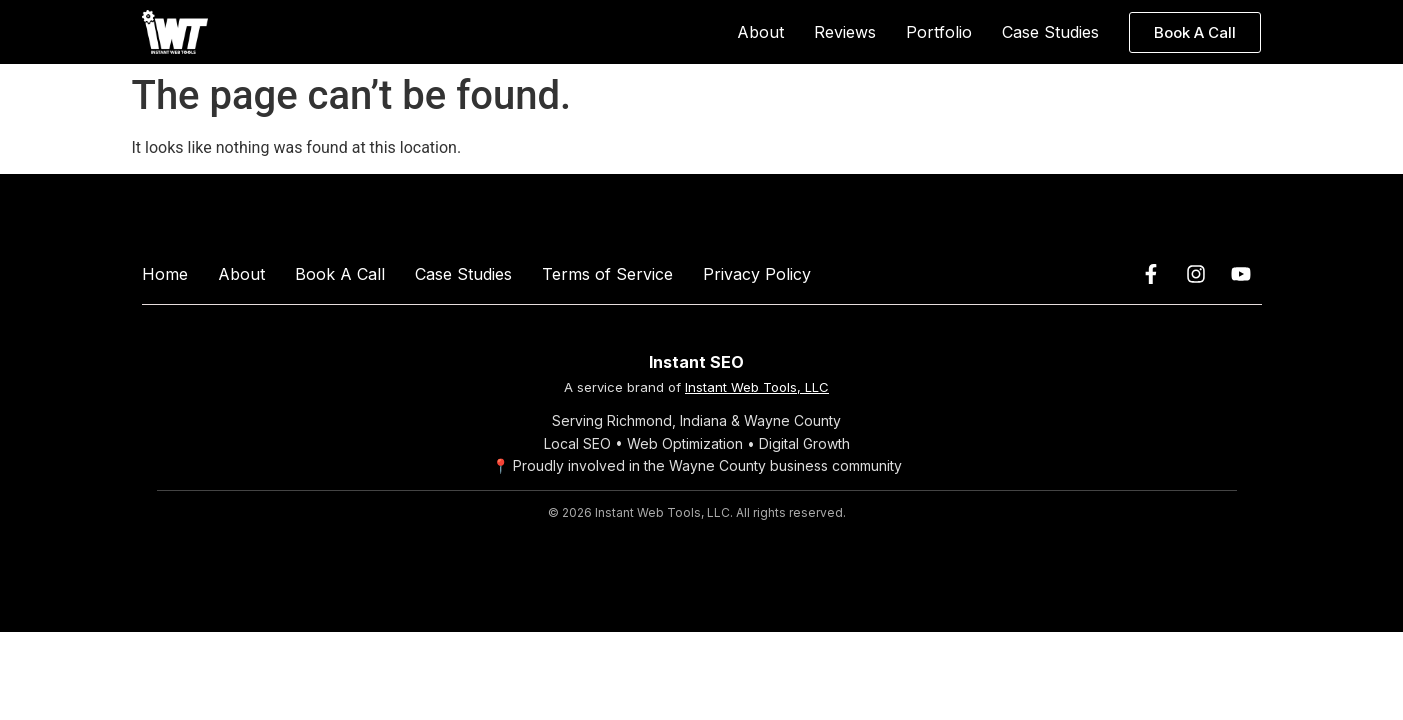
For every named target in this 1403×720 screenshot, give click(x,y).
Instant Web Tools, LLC (757, 387)
